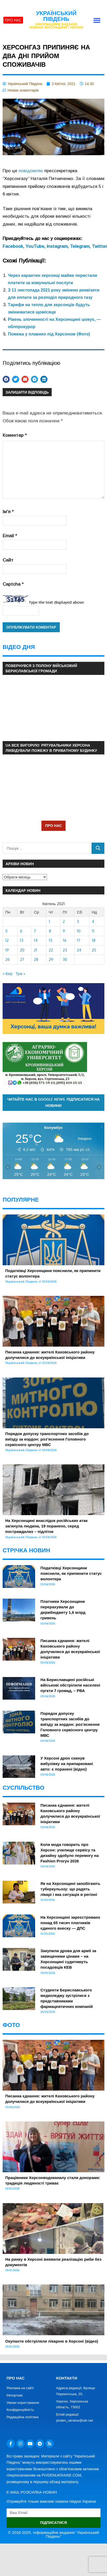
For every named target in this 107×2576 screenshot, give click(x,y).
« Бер (8, 973)
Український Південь (56, 16)
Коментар (15, 435)
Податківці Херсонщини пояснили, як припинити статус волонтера (71, 1573)
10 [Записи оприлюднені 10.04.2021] (79, 930)
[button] (97, 20)
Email (10, 535)
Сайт (8, 560)
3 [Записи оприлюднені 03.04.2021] (78, 921)
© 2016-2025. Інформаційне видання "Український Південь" (53, 2534)
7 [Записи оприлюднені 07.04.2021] (35, 930)
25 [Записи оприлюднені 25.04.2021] (94, 950)
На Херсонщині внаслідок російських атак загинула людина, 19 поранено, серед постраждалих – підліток (46, 1526)
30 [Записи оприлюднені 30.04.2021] (65, 959)
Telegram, (81, 246)
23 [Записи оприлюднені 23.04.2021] (65, 950)
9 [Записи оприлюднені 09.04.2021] (64, 930)
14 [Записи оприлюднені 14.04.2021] (36, 940)
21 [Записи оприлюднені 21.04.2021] (35, 950)
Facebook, (14, 246)
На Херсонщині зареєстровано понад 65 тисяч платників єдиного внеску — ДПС (70, 1922)
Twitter (99, 246)
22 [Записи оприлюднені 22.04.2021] (51, 950)
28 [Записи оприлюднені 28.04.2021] (36, 959)
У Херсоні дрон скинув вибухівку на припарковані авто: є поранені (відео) (66, 1763)
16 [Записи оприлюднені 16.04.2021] (64, 940)
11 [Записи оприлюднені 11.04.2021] (93, 930)
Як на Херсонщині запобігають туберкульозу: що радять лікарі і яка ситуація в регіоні (70, 1889)
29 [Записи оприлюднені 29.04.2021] (51, 959)
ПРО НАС (53, 825)
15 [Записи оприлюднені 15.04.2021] (50, 940)
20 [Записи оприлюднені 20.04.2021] (22, 950)
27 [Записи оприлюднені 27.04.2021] (22, 959)
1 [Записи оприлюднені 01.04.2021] (49, 921)
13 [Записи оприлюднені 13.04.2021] (21, 940)
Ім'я (8, 511)
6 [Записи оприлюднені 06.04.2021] (21, 930)
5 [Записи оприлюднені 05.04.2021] (6, 930)
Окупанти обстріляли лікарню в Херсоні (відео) (51, 2341)
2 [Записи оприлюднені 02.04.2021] (64, 921)
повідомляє (31, 170)
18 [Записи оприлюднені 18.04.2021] (93, 940)
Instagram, (58, 246)
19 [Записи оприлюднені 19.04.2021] (7, 950)
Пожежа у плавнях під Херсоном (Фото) (49, 334)
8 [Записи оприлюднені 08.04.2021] (50, 930)
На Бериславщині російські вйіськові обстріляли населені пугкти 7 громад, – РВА (70, 1685)
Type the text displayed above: (56, 602)
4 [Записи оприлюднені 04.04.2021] (93, 921)
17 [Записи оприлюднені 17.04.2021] (78, 940)
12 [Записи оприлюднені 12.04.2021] (7, 940)
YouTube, (36, 246)
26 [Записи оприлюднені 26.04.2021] (7, 959)
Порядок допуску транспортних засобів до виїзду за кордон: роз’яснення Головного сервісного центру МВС (47, 1439)
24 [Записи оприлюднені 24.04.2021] (79, 950)
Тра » (20, 973)
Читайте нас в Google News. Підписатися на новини (53, 1102)
